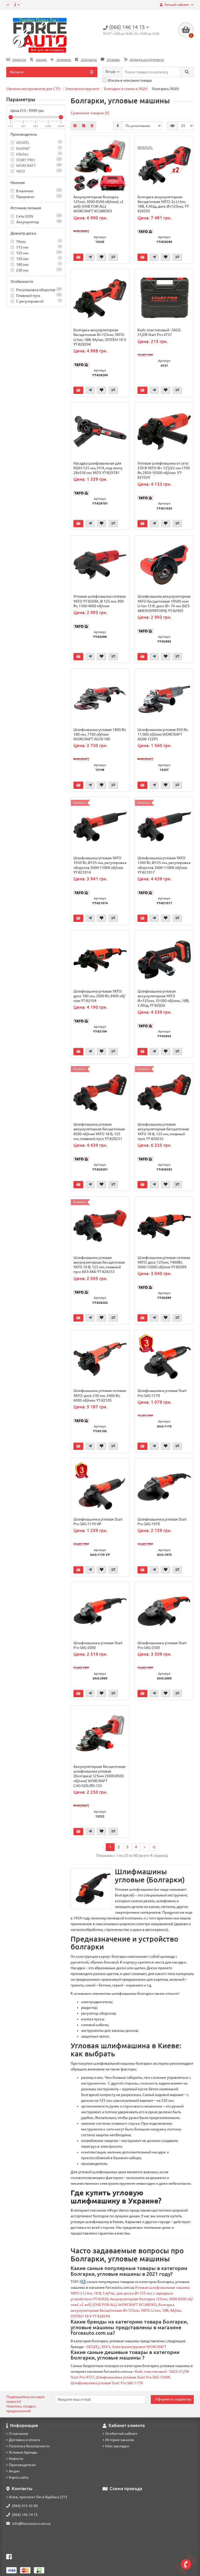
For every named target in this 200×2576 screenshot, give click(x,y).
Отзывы (110, 60)
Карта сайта (17, 2477)
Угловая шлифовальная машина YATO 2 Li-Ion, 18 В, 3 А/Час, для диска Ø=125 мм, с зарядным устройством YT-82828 (130, 2293)
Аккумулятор (35, 221)
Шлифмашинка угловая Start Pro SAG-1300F (133, 2377)
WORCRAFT (26, 166)
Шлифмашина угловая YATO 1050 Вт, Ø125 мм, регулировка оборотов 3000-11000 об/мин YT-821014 (99, 865)
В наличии (35, 190)
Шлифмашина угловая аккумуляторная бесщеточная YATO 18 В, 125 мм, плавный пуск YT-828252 (163, 1131)
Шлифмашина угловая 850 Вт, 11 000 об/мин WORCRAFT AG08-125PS (163, 734)
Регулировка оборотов (35, 289)
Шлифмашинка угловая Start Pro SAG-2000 (98, 1645)
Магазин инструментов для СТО (33, 89)
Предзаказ (35, 196)
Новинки (61, 60)
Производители (21, 2465)
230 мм (35, 269)
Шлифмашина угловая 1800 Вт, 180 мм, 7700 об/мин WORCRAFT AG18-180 (99, 734)
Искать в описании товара (127, 80)
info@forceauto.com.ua (28, 2523)
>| (153, 1847)
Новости (16, 60)
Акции (38, 60)
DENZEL (22, 143)
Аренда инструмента (144, 60)
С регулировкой (35, 300)
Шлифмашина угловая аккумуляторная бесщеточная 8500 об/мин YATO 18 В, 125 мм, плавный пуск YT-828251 (99, 1131)
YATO (20, 171)
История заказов (118, 2440)
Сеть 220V (35, 215)
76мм (35, 241)
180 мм (35, 264)
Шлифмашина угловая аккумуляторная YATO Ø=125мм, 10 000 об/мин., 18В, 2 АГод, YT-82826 (163, 998)
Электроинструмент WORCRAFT (139, 2347)
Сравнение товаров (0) (90, 113)
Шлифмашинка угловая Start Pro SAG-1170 (162, 1393)
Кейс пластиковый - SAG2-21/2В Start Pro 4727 (160, 332)
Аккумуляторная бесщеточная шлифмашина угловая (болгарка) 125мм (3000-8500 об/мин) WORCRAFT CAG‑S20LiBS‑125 (99, 1776)
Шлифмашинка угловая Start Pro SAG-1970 (162, 1521)
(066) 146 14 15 (22, 2515)
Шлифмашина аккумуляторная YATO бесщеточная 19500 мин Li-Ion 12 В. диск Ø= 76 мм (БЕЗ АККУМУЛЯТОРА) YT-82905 (164, 603)
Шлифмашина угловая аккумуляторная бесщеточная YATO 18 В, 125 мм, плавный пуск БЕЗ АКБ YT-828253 (99, 1265)
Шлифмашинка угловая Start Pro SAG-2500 (162, 1645)
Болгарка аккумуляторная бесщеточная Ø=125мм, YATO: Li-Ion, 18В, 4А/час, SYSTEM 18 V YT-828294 (99, 337)
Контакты (86, 60)
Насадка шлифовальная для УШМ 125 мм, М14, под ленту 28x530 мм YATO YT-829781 (97, 468)
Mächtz (22, 154)
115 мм (35, 246)
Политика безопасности (27, 2446)
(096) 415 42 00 (22, 2506)
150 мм (35, 258)
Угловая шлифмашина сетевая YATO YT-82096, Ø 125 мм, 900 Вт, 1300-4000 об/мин (99, 601)
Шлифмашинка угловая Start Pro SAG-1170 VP (98, 1521)
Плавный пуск (35, 295)
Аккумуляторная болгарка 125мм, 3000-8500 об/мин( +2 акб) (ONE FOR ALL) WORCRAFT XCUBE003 (98, 204)
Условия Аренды (21, 2452)
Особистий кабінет (120, 2433)
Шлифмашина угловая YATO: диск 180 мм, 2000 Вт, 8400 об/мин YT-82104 (99, 996)
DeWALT (23, 148)
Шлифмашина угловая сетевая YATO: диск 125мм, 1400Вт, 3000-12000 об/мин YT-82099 (164, 1262)
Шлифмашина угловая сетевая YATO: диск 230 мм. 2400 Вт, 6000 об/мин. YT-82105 (99, 1395)
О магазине (17, 2433)
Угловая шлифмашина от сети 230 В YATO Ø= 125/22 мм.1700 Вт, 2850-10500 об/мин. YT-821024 (164, 470)
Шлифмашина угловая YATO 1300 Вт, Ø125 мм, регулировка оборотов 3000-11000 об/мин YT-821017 (164, 865)
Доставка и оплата (23, 2440)
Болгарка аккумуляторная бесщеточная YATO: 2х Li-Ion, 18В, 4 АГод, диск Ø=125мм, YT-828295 (164, 204)
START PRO (25, 160)
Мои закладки (116, 2446)
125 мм (35, 252)
